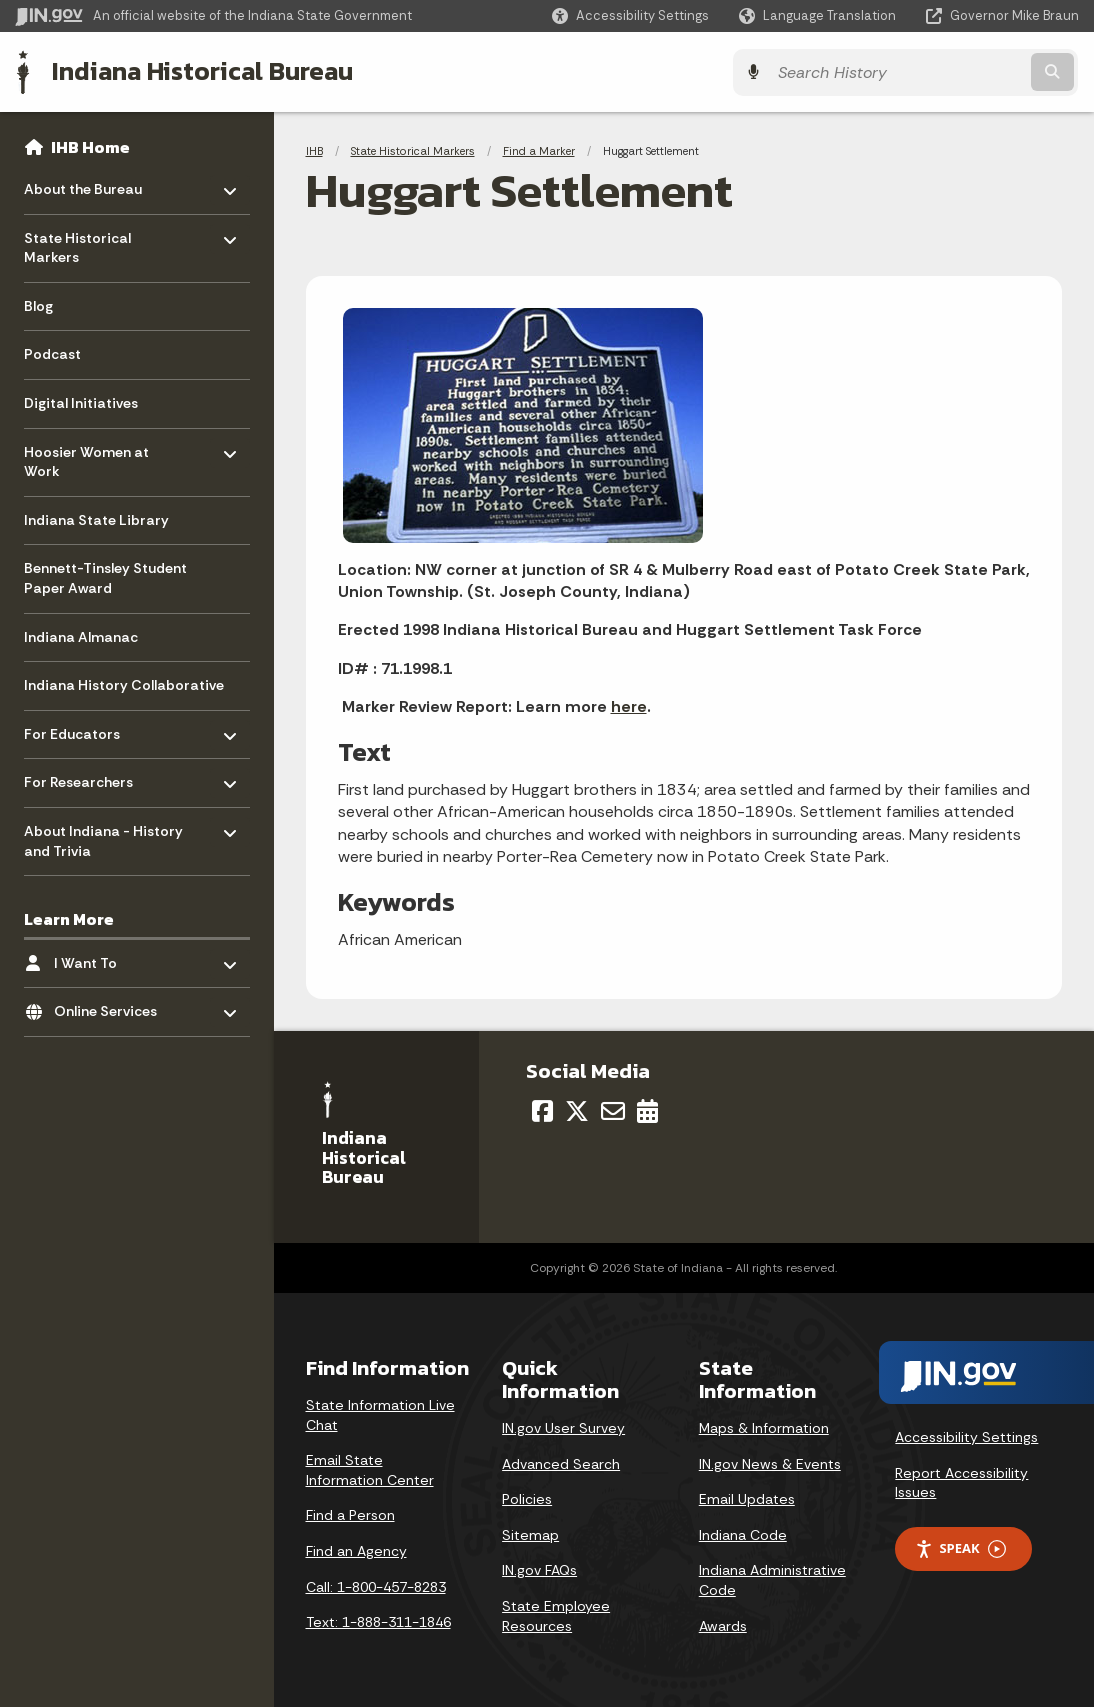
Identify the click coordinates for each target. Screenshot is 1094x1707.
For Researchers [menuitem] (82, 776)
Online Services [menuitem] (112, 1005)
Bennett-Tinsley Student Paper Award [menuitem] (105, 578)
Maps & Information (764, 1427)
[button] (630, 15)
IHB (314, 150)
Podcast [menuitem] (52, 354)
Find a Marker (539, 150)
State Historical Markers (413, 150)
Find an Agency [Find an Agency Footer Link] (356, 1550)
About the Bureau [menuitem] (83, 183)
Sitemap (530, 1534)
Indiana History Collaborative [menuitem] (124, 685)
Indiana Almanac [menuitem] (81, 636)
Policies (527, 1498)
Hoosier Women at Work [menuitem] (86, 456)
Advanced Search (561, 1462)
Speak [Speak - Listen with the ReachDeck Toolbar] (960, 1547)
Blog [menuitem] (38, 305)
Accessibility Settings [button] (966, 1436)
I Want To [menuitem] (112, 957)
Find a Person (350, 1514)
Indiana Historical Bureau (201, 71)
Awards (723, 1624)
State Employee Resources (556, 1615)
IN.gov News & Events (770, 1462)
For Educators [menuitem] (82, 728)
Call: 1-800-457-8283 (376, 1586)
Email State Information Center (370, 1469)
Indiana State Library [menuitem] (96, 519)
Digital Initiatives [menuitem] (81, 402)
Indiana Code (743, 1534)
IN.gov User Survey (563, 1427)
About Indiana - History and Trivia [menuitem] (103, 835)
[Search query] (949, 71)
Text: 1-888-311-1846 (378, 1621)
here (629, 705)
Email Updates (747, 1498)
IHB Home (90, 146)
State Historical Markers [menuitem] (82, 242)
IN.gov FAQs (539, 1569)
